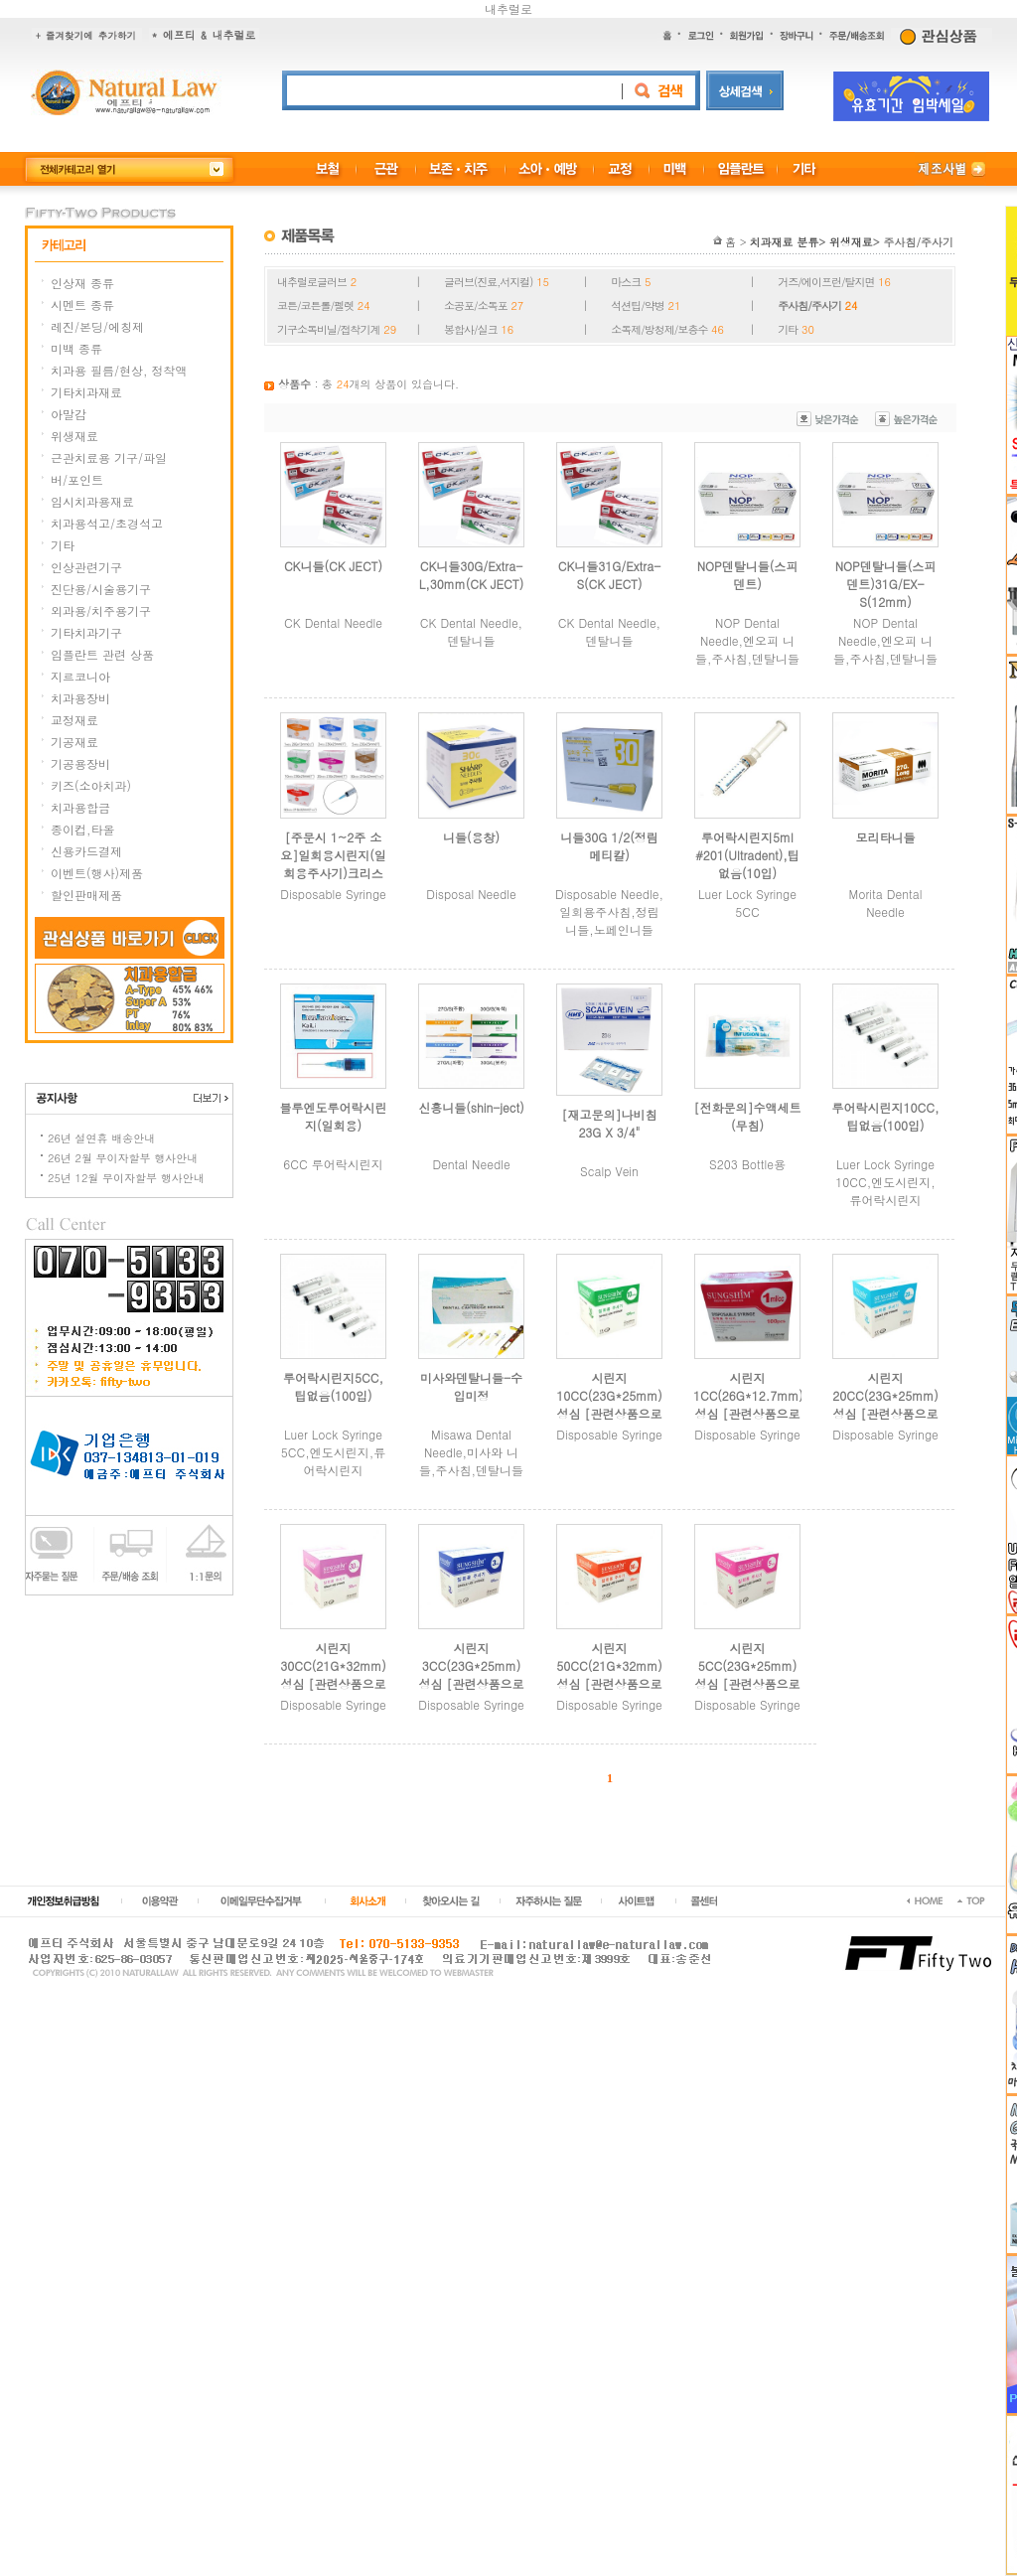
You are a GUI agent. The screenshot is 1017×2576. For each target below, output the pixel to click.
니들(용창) (471, 837)
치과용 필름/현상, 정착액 (119, 370)
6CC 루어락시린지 (332, 1163)
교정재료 (74, 719)
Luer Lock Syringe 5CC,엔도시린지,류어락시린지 (333, 1452)
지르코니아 (80, 676)
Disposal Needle (470, 893)
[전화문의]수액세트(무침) (747, 1116)
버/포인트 (77, 479)
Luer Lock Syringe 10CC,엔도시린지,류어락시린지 (885, 1181)
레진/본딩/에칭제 (97, 326)
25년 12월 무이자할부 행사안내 (126, 1177)
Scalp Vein (609, 1170)
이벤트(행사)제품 (97, 872)
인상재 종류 (82, 282)
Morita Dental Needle (886, 902)
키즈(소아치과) (91, 785)
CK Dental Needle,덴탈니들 (471, 631)
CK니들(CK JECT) (333, 565)
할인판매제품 (86, 894)
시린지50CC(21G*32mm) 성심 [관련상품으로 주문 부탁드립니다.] (608, 1683)
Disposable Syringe (333, 893)
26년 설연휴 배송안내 (101, 1138)
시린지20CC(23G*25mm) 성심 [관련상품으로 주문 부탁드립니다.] (885, 1413)
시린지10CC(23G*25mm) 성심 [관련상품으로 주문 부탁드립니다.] (608, 1413)
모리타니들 (886, 837)
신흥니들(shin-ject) (470, 1107)
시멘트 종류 (82, 304)
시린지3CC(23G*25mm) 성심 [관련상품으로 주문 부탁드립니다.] (470, 1683)
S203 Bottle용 (747, 1163)
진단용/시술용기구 (101, 588)
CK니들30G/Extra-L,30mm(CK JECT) (471, 574)
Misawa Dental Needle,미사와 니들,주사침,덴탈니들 (471, 1452)
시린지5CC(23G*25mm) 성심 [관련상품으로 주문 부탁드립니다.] (746, 1683)
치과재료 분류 (784, 241)
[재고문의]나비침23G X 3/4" (609, 1123)
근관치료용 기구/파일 (109, 457)
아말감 (68, 413)
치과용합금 (80, 807)
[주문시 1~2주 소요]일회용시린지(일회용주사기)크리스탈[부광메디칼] (333, 864)
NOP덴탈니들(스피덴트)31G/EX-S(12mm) (886, 583)
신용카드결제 (86, 850)
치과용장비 (80, 697)
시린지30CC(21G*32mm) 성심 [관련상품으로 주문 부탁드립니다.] (332, 1683)
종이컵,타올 (83, 829)
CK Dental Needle (333, 622)
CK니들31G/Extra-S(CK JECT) (609, 574)
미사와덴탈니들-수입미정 (471, 1386)
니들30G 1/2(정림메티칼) (609, 846)
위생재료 (74, 435)
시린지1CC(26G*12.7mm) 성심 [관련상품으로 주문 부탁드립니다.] (748, 1413)
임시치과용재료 (92, 501)
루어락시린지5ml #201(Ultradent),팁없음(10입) (747, 855)
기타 (62, 544)
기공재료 (74, 741)
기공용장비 (80, 763)
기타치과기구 (86, 632)
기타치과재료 (86, 391)
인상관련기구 (86, 566)
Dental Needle (470, 1163)
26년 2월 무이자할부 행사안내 (123, 1157)
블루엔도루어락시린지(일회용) (333, 1116)
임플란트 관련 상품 (102, 654)
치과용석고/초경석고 (107, 523)
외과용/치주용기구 (101, 610)
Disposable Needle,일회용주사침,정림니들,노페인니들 (609, 911)
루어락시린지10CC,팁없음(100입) (886, 1116)
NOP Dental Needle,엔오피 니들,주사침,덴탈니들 (747, 640)
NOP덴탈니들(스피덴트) (748, 574)
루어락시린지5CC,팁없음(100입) (333, 1386)
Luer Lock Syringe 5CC (747, 902)
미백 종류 (76, 348)
